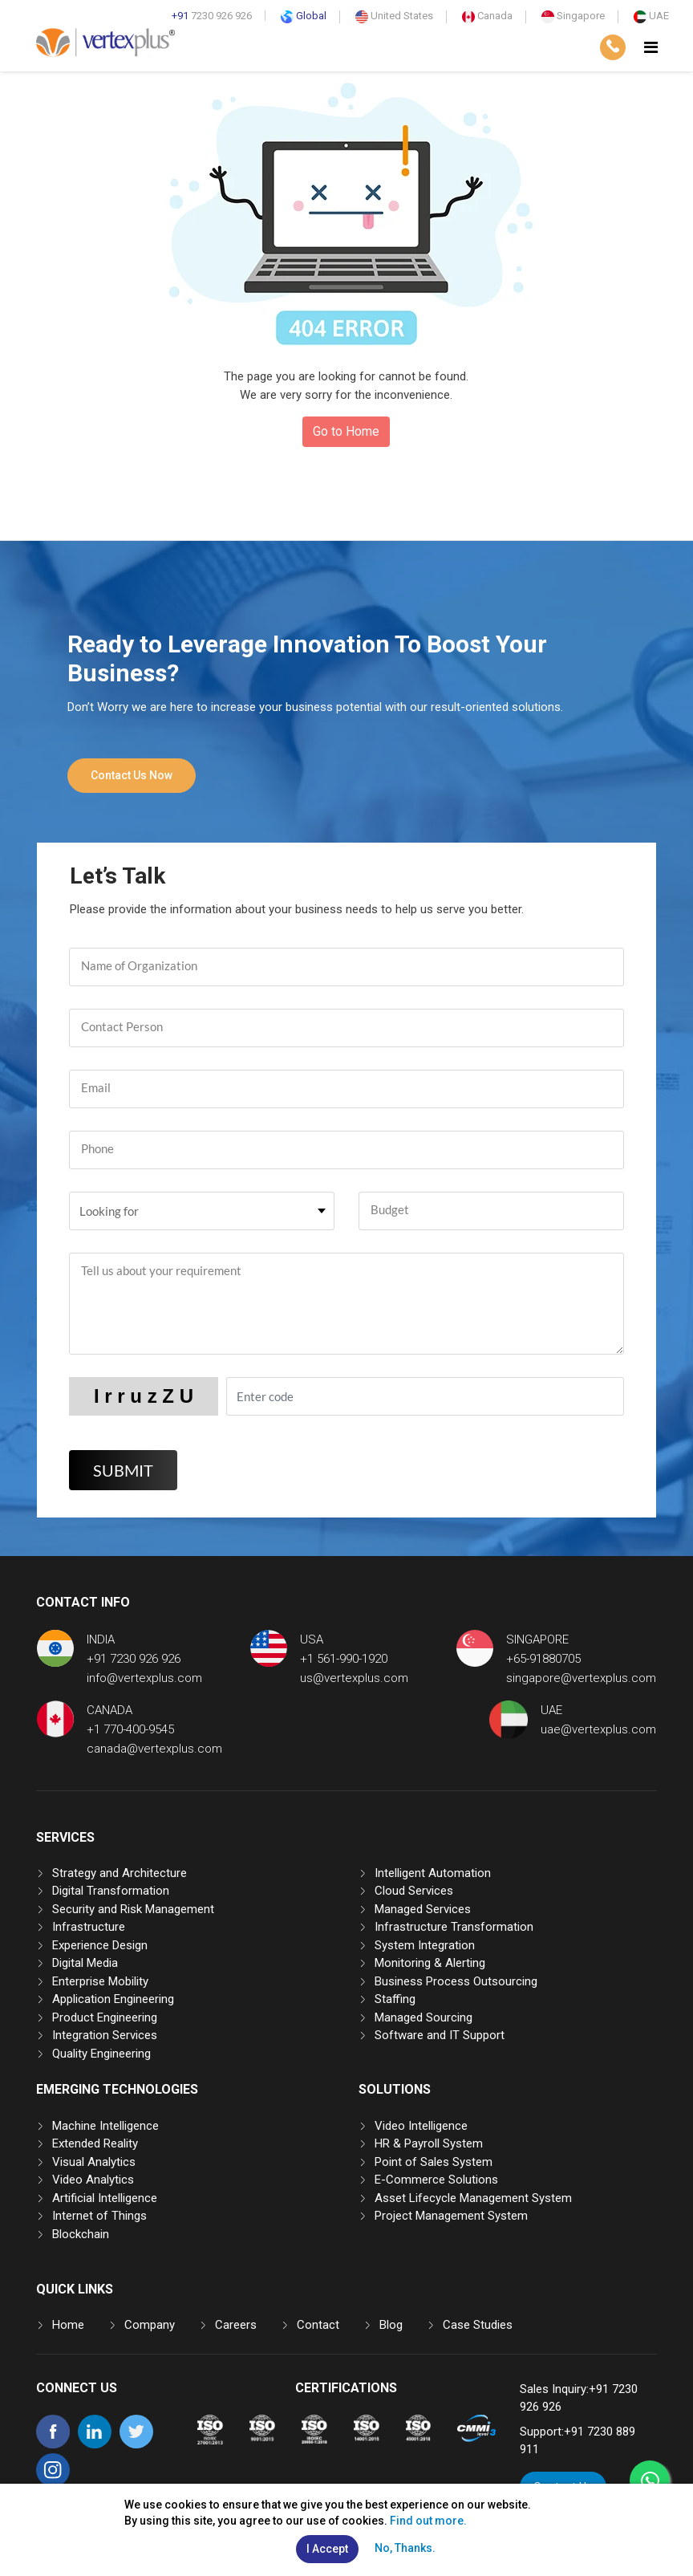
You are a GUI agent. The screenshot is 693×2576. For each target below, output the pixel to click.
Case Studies (478, 2325)
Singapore (573, 16)
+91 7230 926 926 (133, 1659)
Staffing (395, 1999)
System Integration (425, 1945)
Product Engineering (104, 2017)
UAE (651, 16)
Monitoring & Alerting (430, 1963)
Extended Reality (95, 2143)
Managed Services (423, 1909)
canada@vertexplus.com (154, 1748)
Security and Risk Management (133, 1909)
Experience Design (100, 1945)
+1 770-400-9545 (130, 1729)
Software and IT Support (440, 2035)
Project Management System (451, 2215)
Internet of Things (99, 2215)
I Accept (327, 2548)
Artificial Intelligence (104, 2198)
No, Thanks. (405, 2547)
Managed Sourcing (423, 2017)
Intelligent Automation (433, 1873)
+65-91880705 (543, 1659)
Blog (391, 2325)
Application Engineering (113, 1999)
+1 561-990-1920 (343, 1659)
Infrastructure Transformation (454, 1927)
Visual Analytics (94, 2162)
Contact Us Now (131, 775)
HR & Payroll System (429, 2143)
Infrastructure (88, 1927)
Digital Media (85, 1963)
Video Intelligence (421, 2126)
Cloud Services (414, 1890)
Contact (318, 2325)
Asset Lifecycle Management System (473, 2198)
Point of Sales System (433, 2162)
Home (68, 2325)
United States (394, 16)
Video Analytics (93, 2179)
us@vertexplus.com (354, 1678)
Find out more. (428, 2520)
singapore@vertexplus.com (581, 1678)
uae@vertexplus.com (598, 1729)
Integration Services (104, 2035)
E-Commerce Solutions (436, 2179)
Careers (236, 2325)
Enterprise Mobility (100, 1981)
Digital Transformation (110, 1890)
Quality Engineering (101, 2053)
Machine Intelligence (105, 2126)
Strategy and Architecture (119, 1873)
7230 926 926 (212, 16)
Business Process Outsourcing (456, 1981)
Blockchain (80, 2234)
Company (149, 2325)
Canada (487, 16)
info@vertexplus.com (144, 1678)
